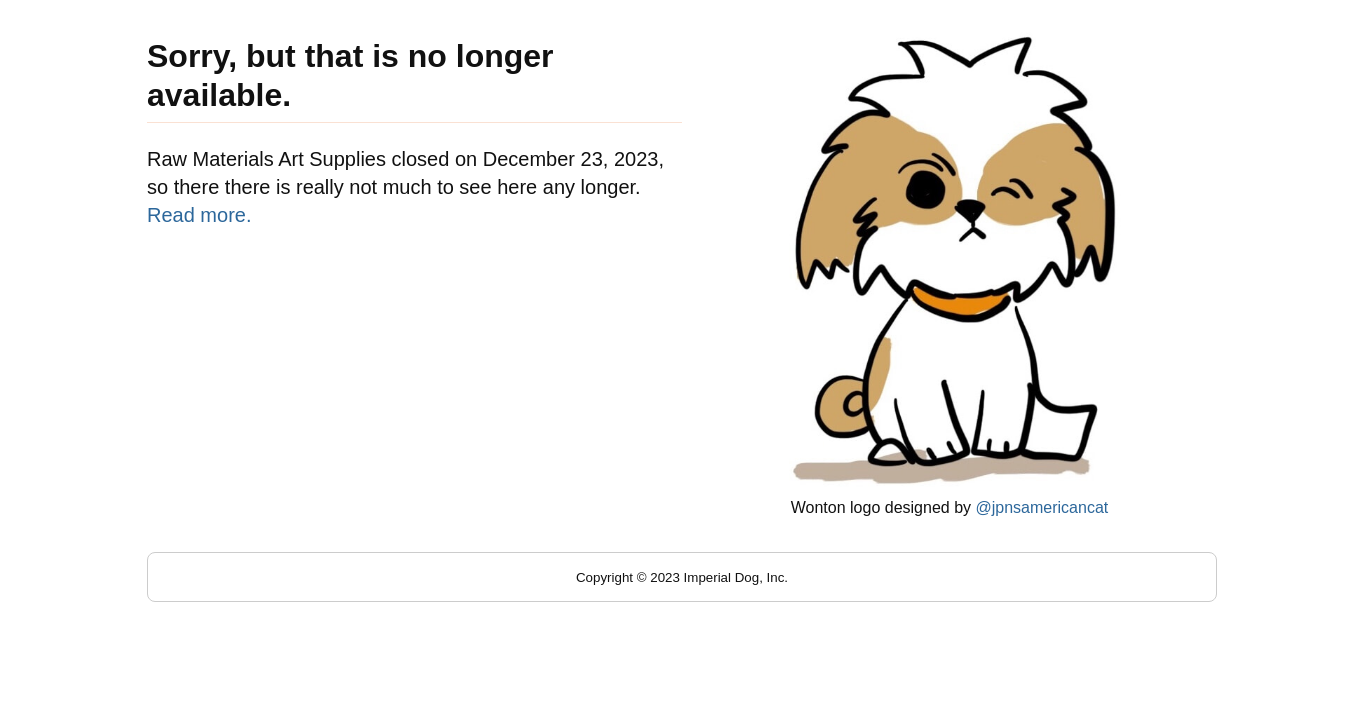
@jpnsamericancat (1041, 507)
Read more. (199, 215)
